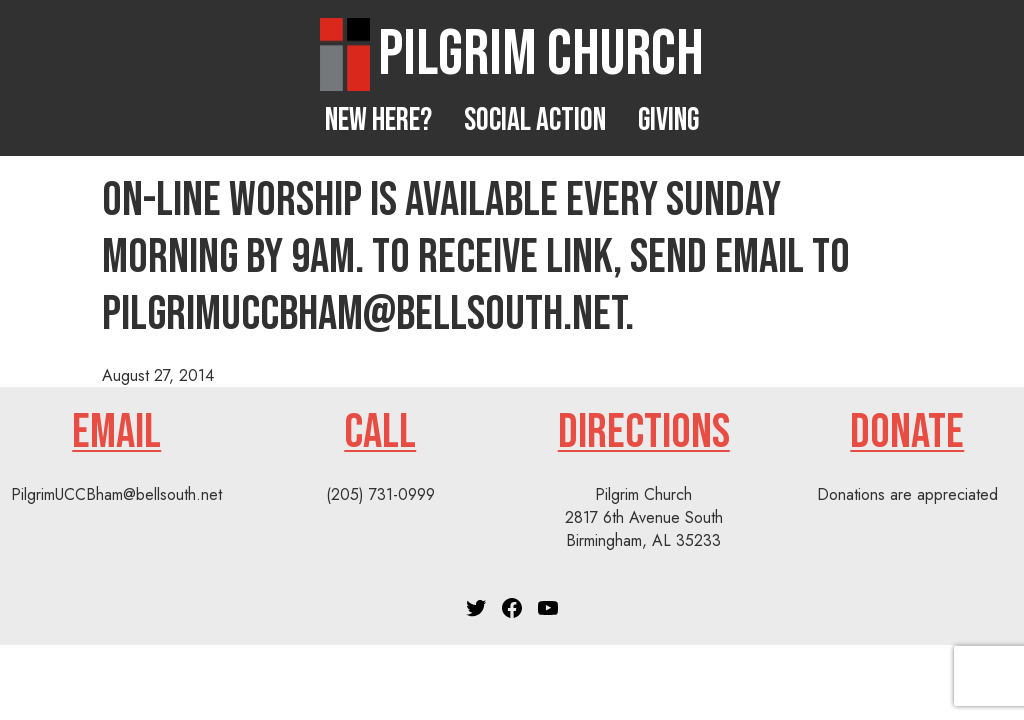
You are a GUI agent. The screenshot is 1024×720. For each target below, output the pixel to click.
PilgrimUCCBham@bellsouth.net (116, 494)
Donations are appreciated (907, 494)
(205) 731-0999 (380, 494)
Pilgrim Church (541, 54)
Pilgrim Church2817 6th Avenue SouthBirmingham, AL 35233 (644, 517)
